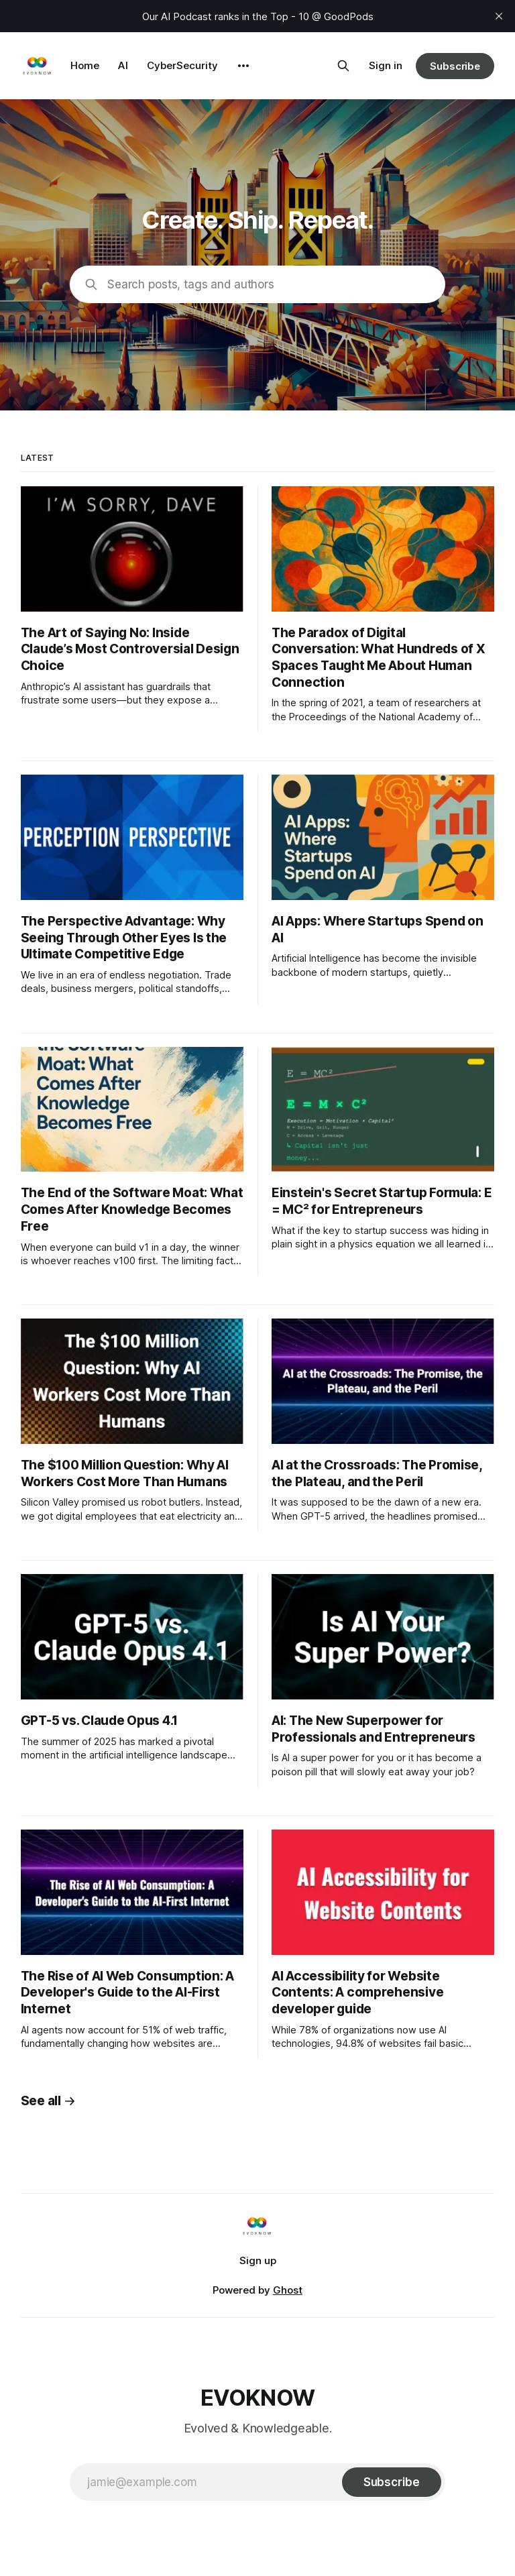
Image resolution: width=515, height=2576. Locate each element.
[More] (243, 65)
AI (123, 65)
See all (48, 2101)
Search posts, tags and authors (190, 284)
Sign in (385, 65)
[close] (499, 16)
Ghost (287, 2290)
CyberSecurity (182, 65)
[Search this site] (343, 65)
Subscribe (455, 66)
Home (84, 65)
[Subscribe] (391, 2482)
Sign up (257, 2260)
